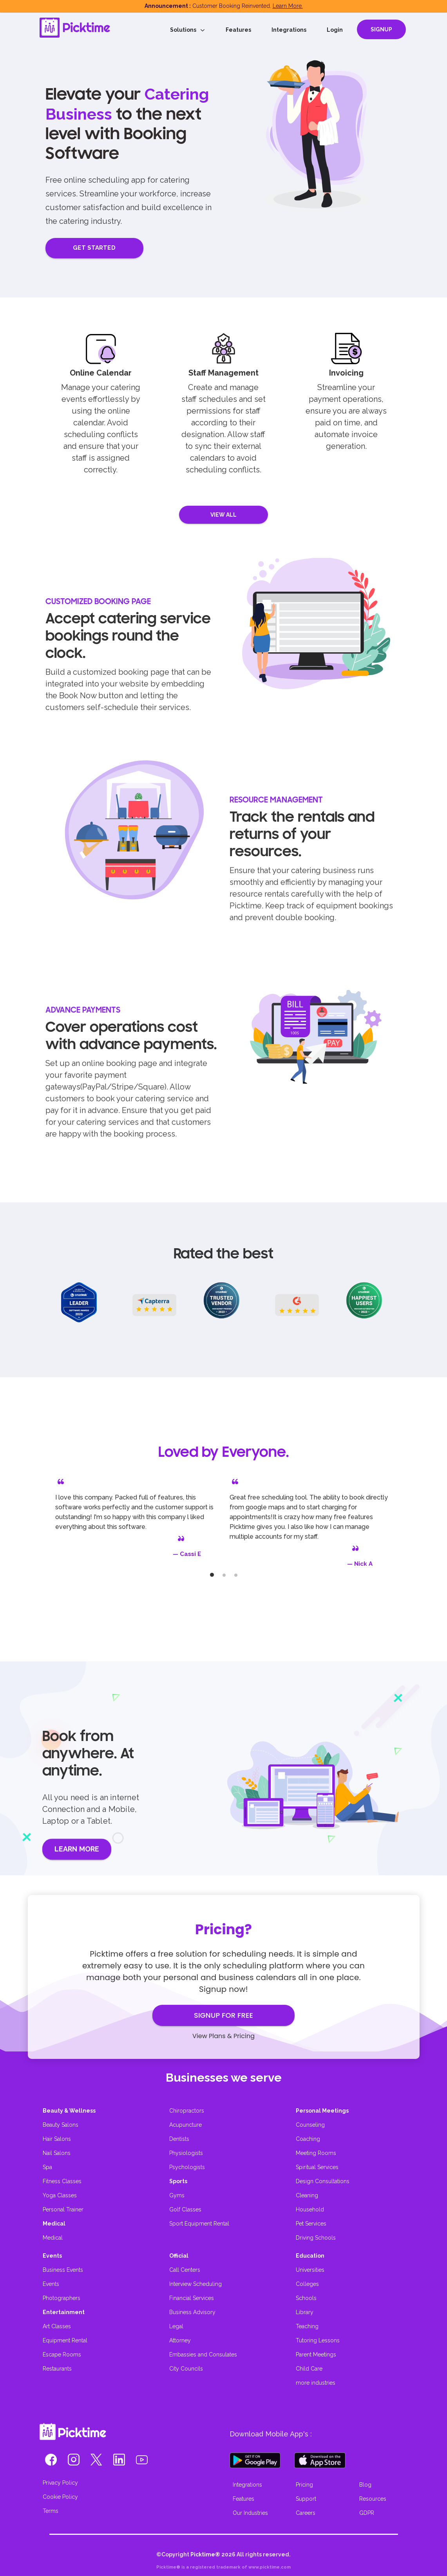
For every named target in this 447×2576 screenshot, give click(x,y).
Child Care (309, 2368)
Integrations (288, 30)
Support (306, 2499)
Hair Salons (57, 2139)
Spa (47, 2167)
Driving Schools (316, 2238)
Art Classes (57, 2326)
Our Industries (250, 2513)
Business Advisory (192, 2312)
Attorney (180, 2340)
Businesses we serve (224, 2077)
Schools (306, 2298)
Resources (372, 2499)
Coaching (308, 2139)
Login (335, 30)
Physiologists (186, 2153)
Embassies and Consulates (203, 2354)
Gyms (177, 2195)
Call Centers (184, 2270)
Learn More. (288, 6)
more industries (315, 2383)
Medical (53, 2238)
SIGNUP (381, 29)
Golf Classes (185, 2209)
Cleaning (307, 2195)
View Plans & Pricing (223, 2035)
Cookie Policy (60, 2497)
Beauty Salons (60, 2125)
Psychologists (187, 2167)
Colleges (307, 2284)
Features (238, 30)
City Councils (186, 2368)
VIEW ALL (223, 515)
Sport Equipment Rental (199, 2223)
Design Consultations (322, 2181)
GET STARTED (94, 247)
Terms (50, 2511)
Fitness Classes (62, 2181)
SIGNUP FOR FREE (223, 2015)
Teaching (307, 2326)
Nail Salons (57, 2153)
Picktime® (205, 2554)
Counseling (310, 2125)
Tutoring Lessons (318, 2340)
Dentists (179, 2139)
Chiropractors (186, 2111)
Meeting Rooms (316, 2153)
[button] (51, 2462)
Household (310, 2209)
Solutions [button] (187, 30)
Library (304, 2312)
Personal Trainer (63, 2209)
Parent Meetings (316, 2354)
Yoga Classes (60, 2195)
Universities (310, 2270)
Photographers (61, 2298)
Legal (176, 2326)
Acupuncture (185, 2125)
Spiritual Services (317, 2167)
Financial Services (191, 2298)
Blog (365, 2485)
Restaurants (57, 2368)
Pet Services (311, 2223)
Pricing (304, 2485)
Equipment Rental (65, 2340)
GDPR (366, 2513)
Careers (305, 2513)
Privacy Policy (60, 2483)
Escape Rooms (62, 2354)
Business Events (63, 2270)
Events (51, 2284)
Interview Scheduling (195, 2284)
